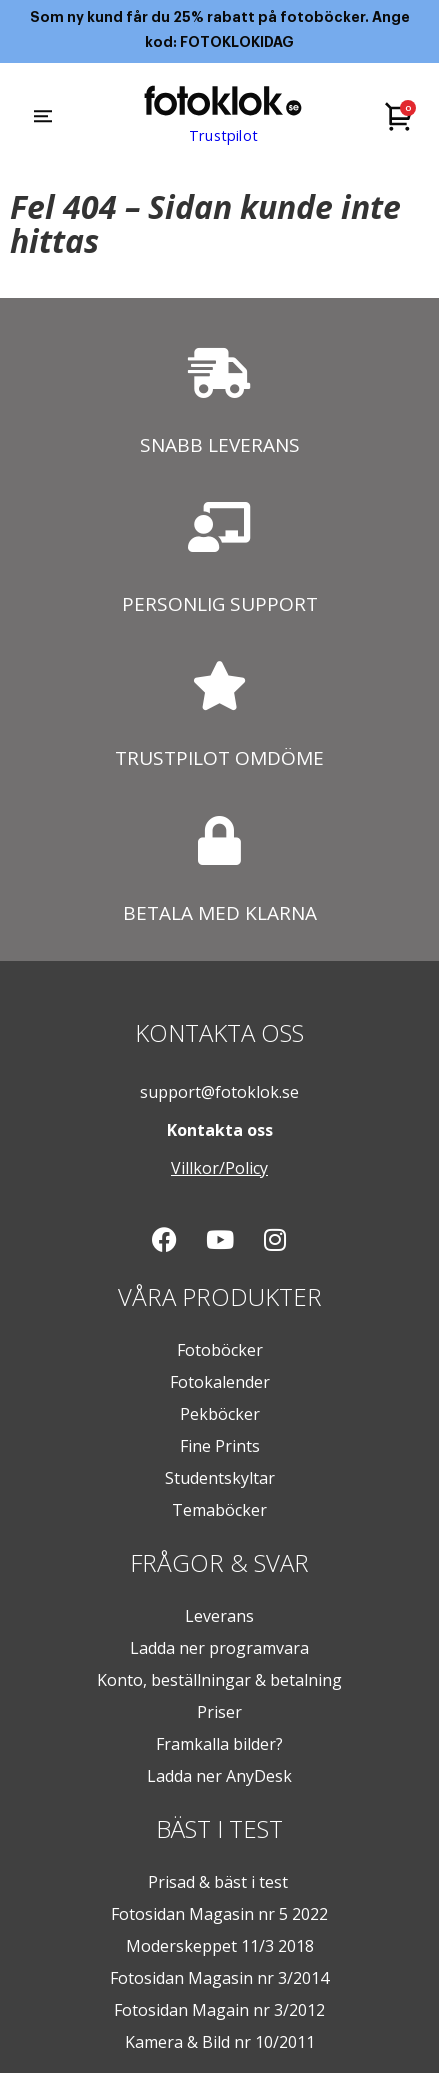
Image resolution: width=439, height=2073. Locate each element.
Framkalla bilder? (219, 1744)
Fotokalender (220, 1382)
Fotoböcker (220, 1350)
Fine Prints (220, 1446)
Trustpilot (223, 136)
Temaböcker (219, 1510)
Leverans (219, 1616)
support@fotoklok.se (219, 1092)
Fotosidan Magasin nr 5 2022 (219, 1914)
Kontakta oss (220, 1130)
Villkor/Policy (219, 1168)
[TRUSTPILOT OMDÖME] (219, 685)
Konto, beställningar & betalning (219, 1680)
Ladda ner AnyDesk (219, 1776)
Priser (219, 1712)
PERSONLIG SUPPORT (220, 604)
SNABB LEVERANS (220, 445)
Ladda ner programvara (219, 1648)
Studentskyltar (220, 1478)
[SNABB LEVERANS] (220, 373)
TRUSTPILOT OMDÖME (219, 758)
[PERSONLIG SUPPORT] (220, 527)
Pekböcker (220, 1414)
